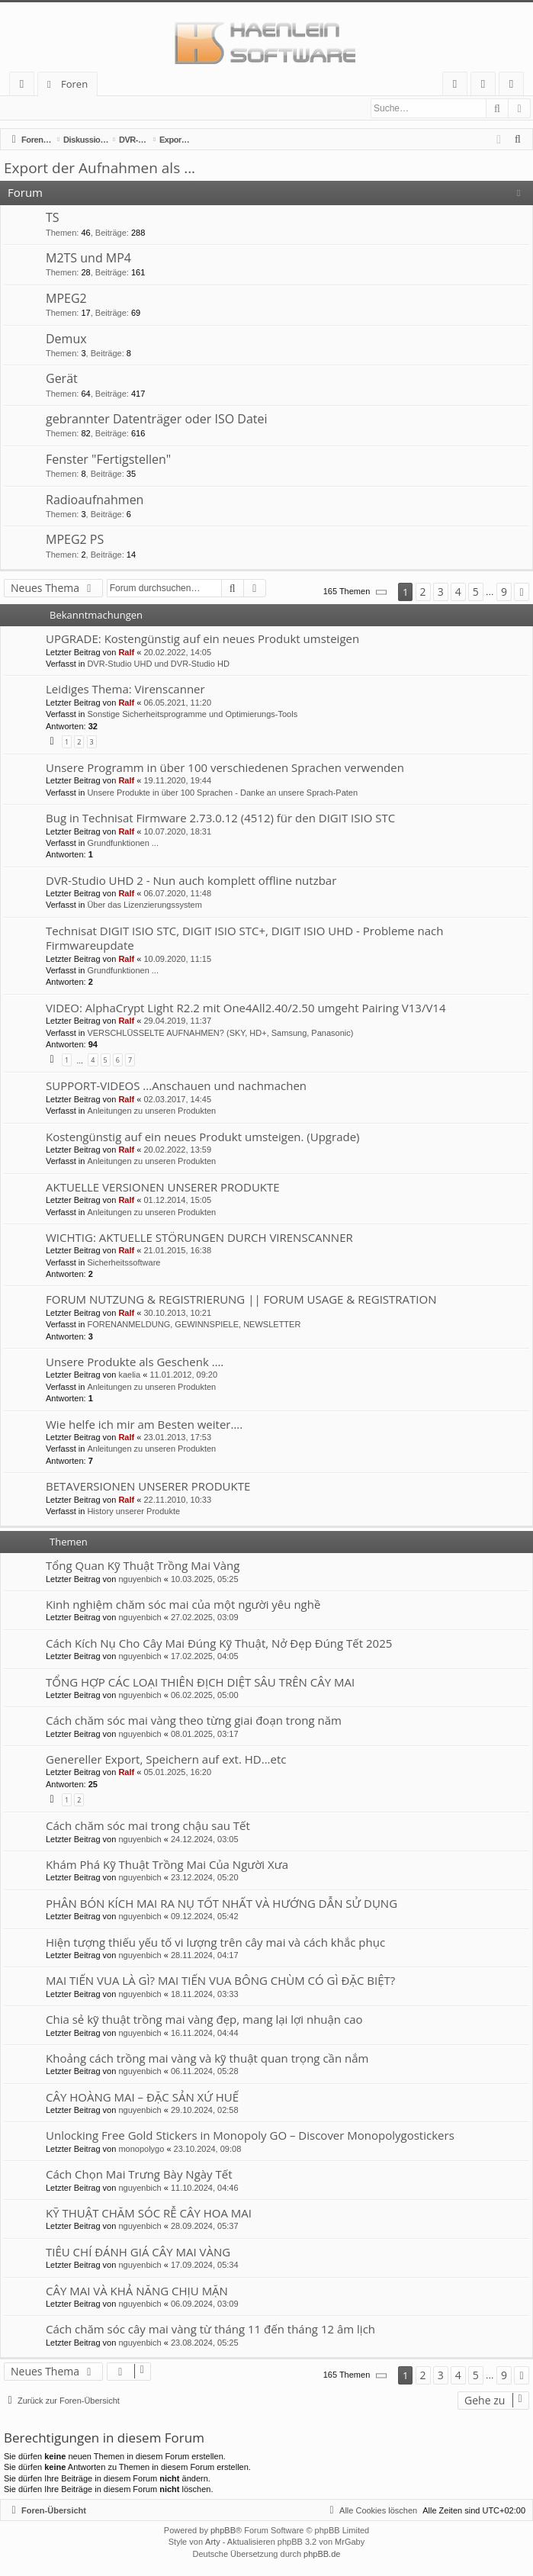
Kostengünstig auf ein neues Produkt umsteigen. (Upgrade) (203, 1137)
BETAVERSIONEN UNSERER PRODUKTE (148, 1486)
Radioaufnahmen (94, 500)
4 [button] (458, 592)
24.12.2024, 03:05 (205, 1839)
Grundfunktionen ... (123, 843)
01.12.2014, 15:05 (177, 1200)
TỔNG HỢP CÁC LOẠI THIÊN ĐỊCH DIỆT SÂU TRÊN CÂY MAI (200, 1682)
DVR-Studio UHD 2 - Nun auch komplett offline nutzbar (191, 881)
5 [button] (476, 592)
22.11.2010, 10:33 (177, 1500)
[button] (382, 593)
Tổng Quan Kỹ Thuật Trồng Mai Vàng (142, 1566)
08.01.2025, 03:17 (205, 1734)
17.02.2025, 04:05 (205, 1656)
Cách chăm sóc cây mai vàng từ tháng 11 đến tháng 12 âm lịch (210, 2329)
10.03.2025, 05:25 (205, 1579)
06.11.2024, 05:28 (205, 2071)
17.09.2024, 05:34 (205, 2265)
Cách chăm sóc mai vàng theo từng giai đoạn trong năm (194, 1721)
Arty (212, 2542)
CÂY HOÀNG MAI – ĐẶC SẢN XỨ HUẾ (142, 2097)
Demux (66, 339)
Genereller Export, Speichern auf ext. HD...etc (166, 1759)
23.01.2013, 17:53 (177, 1437)
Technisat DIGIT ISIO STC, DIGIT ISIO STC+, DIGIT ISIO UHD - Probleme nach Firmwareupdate (244, 939)
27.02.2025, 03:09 (205, 1617)
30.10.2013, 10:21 (177, 1313)
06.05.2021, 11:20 (177, 703)
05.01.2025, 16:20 (177, 1772)
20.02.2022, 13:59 (177, 1150)
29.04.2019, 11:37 (177, 1021)
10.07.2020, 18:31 (177, 832)
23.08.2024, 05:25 (205, 2343)
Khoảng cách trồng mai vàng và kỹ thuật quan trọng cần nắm (207, 2058)
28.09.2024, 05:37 (205, 2226)
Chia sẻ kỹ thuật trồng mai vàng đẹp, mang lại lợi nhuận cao (204, 2020)
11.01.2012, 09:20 (183, 1375)
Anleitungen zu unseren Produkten (151, 1111)
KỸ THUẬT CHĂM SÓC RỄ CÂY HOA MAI (149, 2213)
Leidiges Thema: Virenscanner (125, 689)
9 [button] (504, 592)
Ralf (126, 653)
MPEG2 (66, 299)
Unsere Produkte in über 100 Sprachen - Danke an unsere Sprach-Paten (222, 793)
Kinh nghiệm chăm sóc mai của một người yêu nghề (183, 1605)
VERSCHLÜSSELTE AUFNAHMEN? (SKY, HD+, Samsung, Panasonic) (220, 1033)
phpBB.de (321, 2554)
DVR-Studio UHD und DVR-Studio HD (158, 664)
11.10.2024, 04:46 (205, 2188)
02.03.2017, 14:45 (177, 1100)
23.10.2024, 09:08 (208, 2149)
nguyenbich (139, 1579)
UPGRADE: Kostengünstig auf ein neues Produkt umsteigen (202, 639)
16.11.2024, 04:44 (205, 2033)
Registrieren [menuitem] (514, 86)
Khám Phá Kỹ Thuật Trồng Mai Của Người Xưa (167, 1865)
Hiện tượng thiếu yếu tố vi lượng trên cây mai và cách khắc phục (215, 1942)
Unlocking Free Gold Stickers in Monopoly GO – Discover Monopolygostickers (250, 2135)
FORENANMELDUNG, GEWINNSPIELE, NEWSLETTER (193, 1325)
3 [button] (441, 592)
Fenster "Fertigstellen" (108, 460)
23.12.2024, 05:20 (205, 1878)
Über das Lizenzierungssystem (144, 905)
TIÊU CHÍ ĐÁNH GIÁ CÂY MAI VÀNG (138, 2252)
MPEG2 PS (75, 540)
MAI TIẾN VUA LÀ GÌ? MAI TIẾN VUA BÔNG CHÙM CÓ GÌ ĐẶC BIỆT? (220, 1981)
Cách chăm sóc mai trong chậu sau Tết (148, 1826)
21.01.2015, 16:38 (177, 1251)
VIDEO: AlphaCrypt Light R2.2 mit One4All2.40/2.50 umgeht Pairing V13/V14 (245, 1008)
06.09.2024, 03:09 (205, 2304)
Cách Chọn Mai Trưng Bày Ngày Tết (139, 2174)
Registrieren (105, 108)
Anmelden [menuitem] (487, 86)
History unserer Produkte (133, 1511)
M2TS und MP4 (88, 258)
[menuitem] (455, 84)
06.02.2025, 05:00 (205, 1695)
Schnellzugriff (25, 86)
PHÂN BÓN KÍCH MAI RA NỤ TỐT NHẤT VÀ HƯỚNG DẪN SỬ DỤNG (221, 1904)
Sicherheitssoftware (123, 1263)
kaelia (129, 1375)
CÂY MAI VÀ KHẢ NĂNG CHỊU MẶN (137, 2291)
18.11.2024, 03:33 (205, 1994)
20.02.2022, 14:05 (177, 653)
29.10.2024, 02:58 (205, 2110)
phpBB (223, 2531)
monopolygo (141, 2149)
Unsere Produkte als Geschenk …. (134, 1362)
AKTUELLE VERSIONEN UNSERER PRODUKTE (163, 1187)
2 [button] (423, 592)
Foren (74, 84)
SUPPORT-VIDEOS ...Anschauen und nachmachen (176, 1086)
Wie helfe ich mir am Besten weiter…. (144, 1425)
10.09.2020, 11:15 (177, 959)
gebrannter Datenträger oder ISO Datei (157, 419)
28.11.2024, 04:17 (205, 1955)
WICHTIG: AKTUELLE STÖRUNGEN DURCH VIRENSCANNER (199, 1238)
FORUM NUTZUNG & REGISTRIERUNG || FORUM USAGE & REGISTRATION (241, 1299)
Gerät (62, 379)
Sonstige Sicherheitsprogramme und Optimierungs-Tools (192, 714)
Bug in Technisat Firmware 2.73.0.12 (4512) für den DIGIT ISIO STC (220, 818)
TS (52, 218)
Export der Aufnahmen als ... (99, 168)
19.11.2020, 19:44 (177, 781)
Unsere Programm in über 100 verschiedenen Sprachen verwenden (225, 768)
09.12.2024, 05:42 (205, 1917)
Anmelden (38, 108)
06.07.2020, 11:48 (177, 894)
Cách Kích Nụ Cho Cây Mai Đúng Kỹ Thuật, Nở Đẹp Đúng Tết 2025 (219, 1643)
